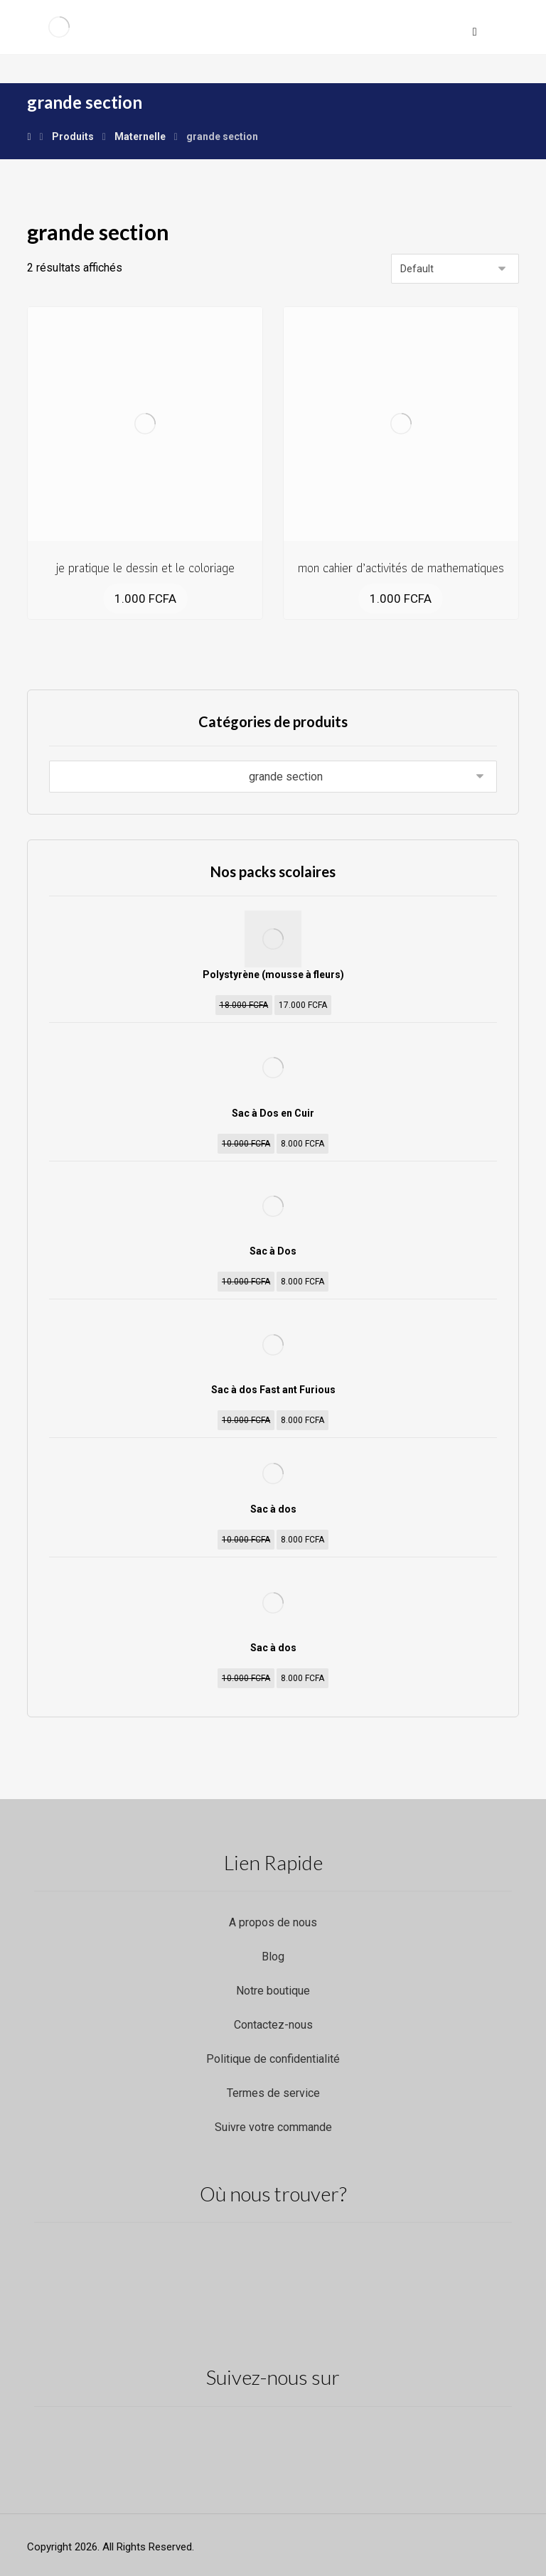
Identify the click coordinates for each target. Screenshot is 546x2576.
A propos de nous (273, 1922)
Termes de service (273, 2093)
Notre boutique (273, 1990)
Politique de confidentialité (273, 2059)
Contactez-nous (273, 2025)
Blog (273, 1956)
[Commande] (455, 269)
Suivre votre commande (273, 2127)
